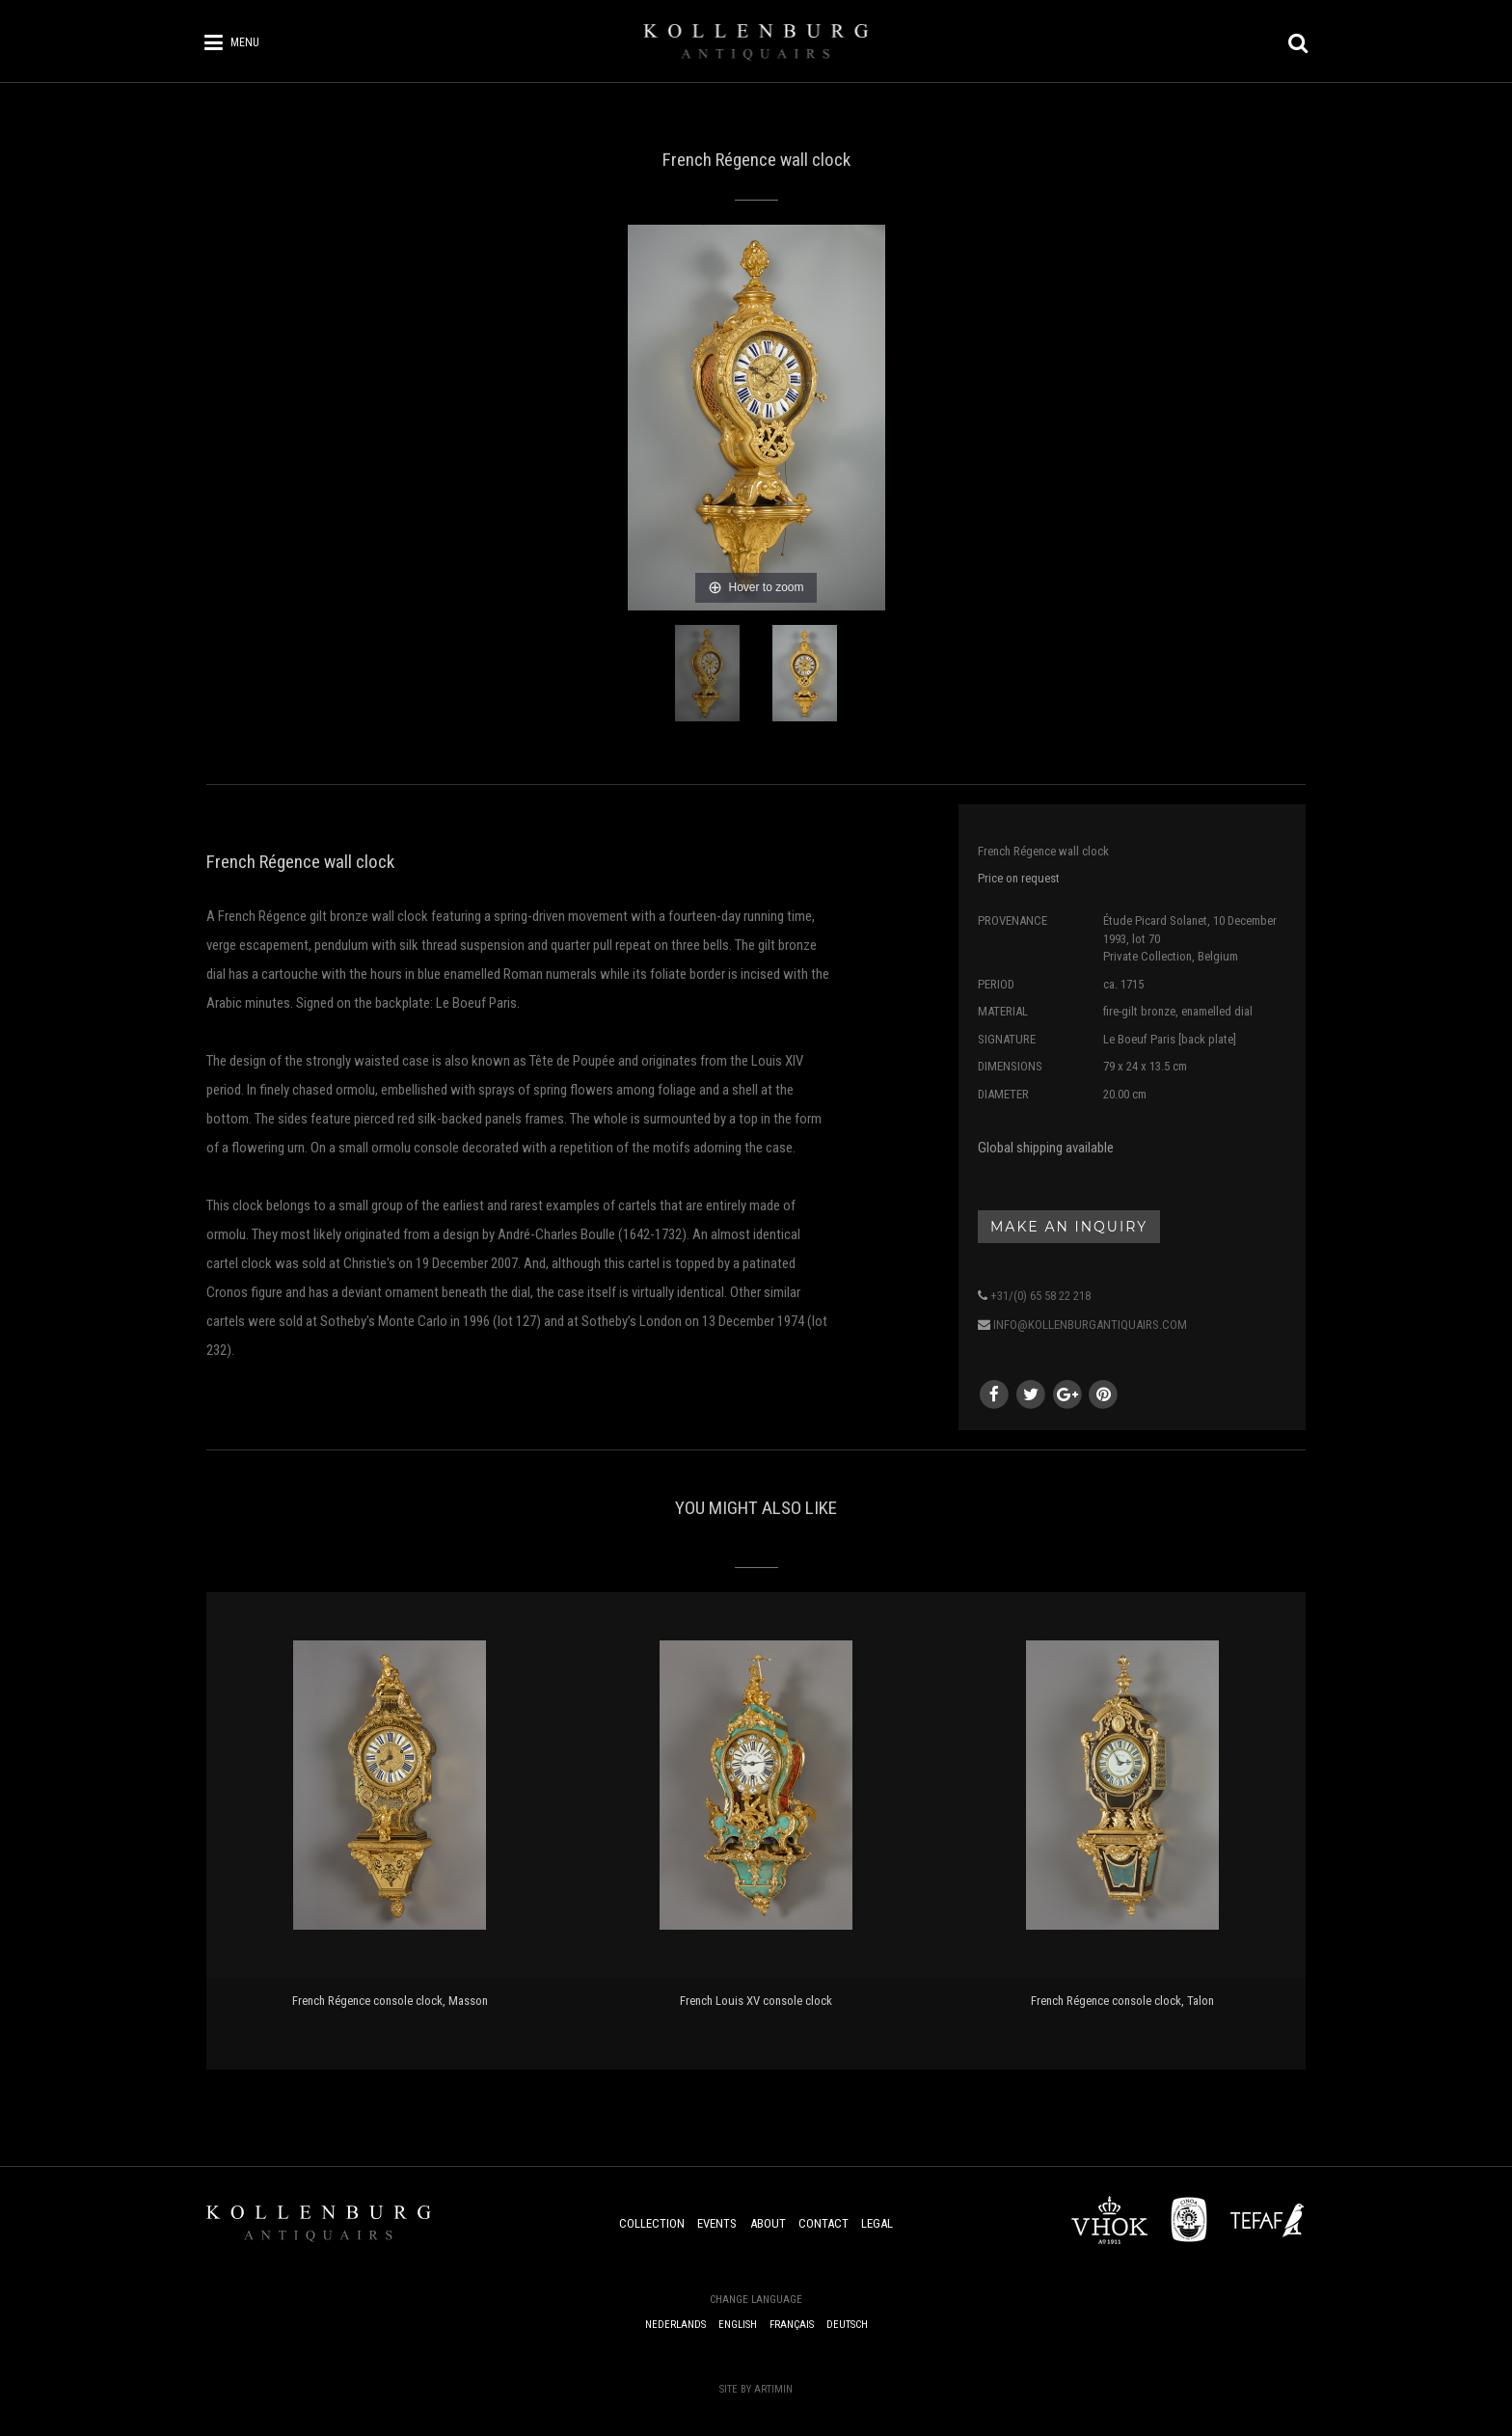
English (737, 2324)
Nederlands (675, 2324)
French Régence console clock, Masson (390, 2000)
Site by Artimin (756, 2389)
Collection (652, 2223)
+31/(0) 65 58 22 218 (1040, 1295)
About (768, 2223)
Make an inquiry (1069, 1226)
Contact (823, 2223)
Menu (244, 42)
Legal (877, 2223)
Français (792, 2324)
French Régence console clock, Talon (1122, 2000)
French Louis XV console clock (756, 2000)
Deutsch (847, 2324)
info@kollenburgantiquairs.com (1090, 1324)
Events (717, 2223)
